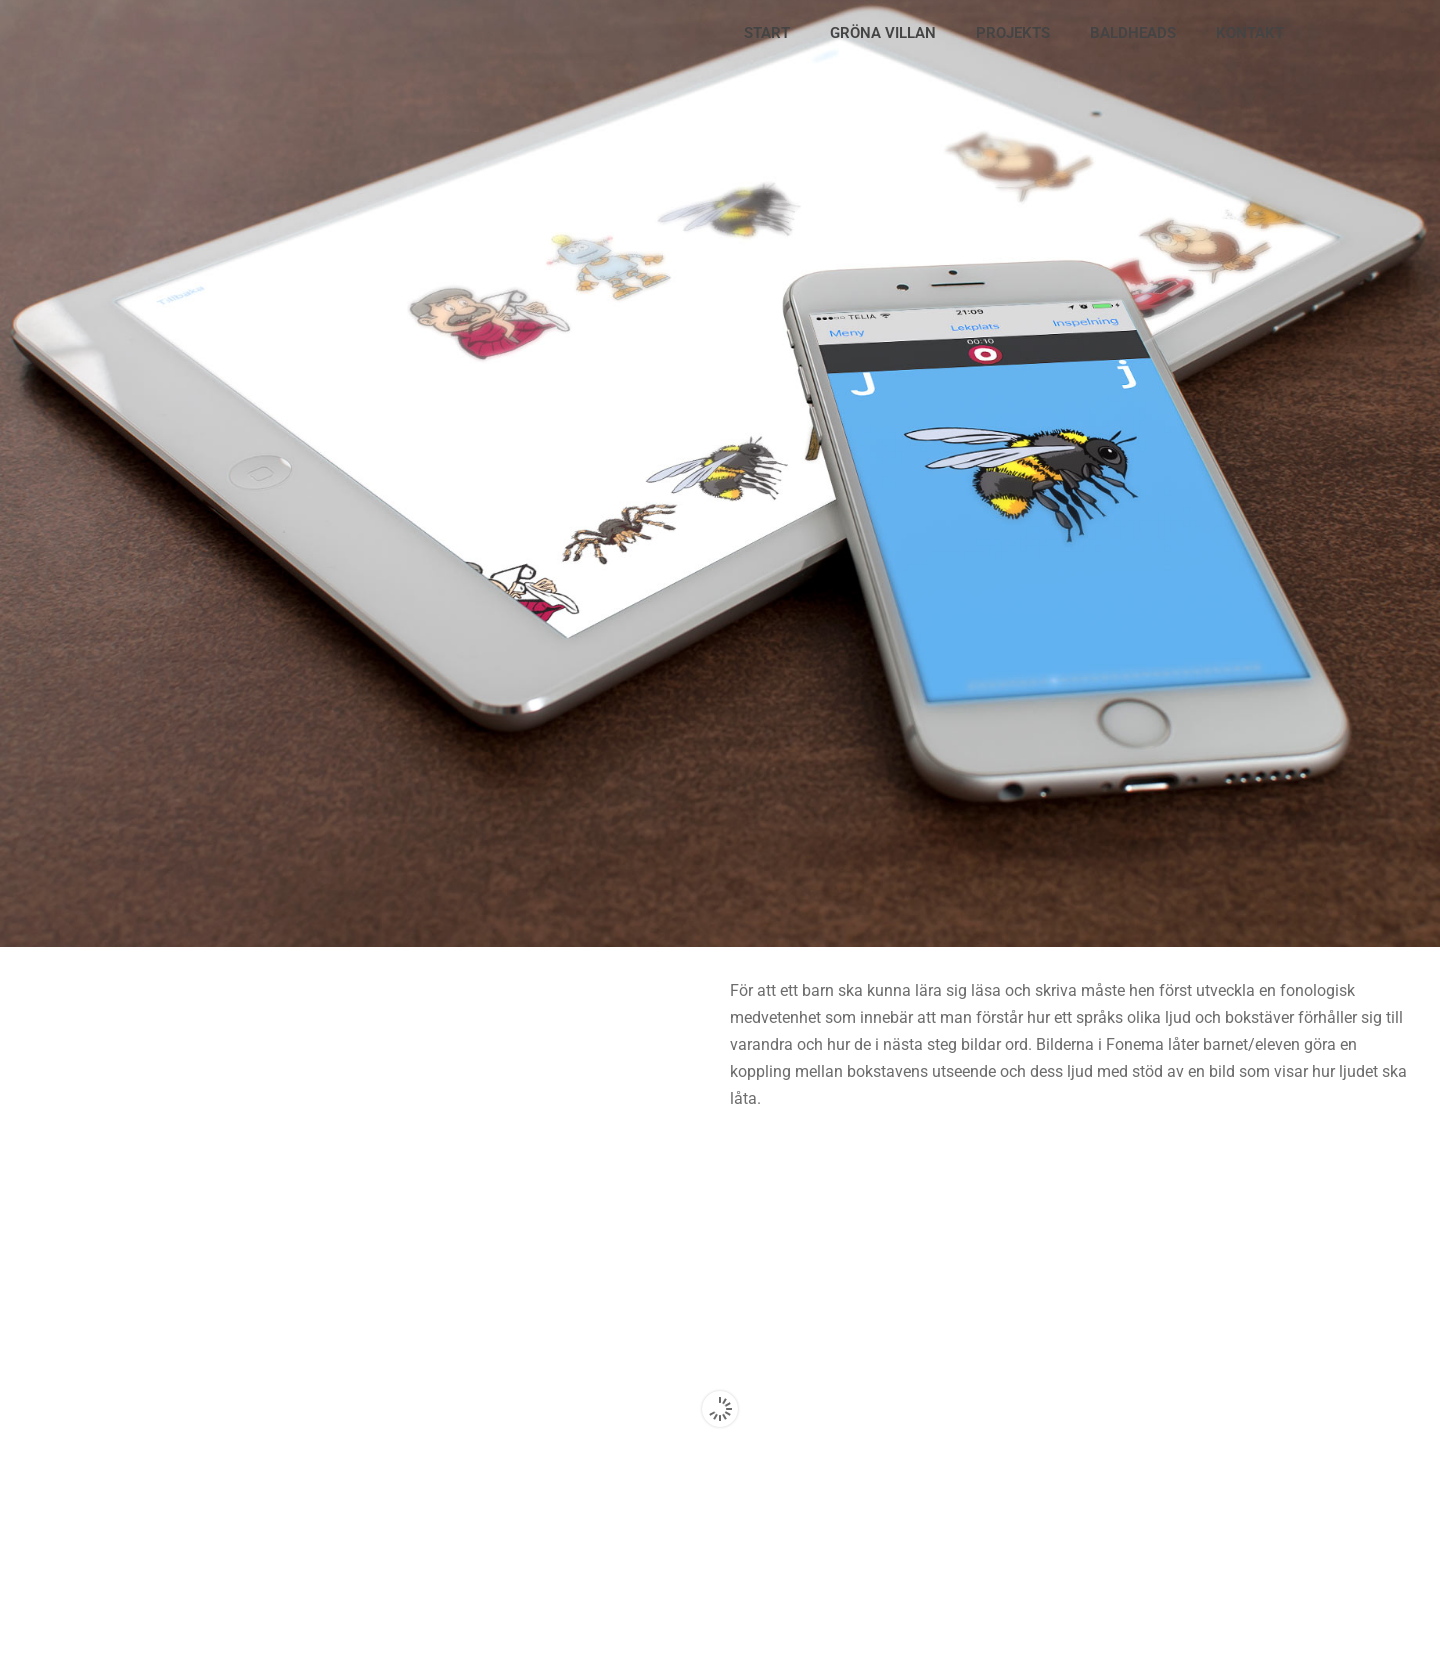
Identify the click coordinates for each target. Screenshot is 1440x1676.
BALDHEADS (1133, 33)
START (767, 33)
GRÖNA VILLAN (883, 33)
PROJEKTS (1013, 33)
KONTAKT (1250, 33)
